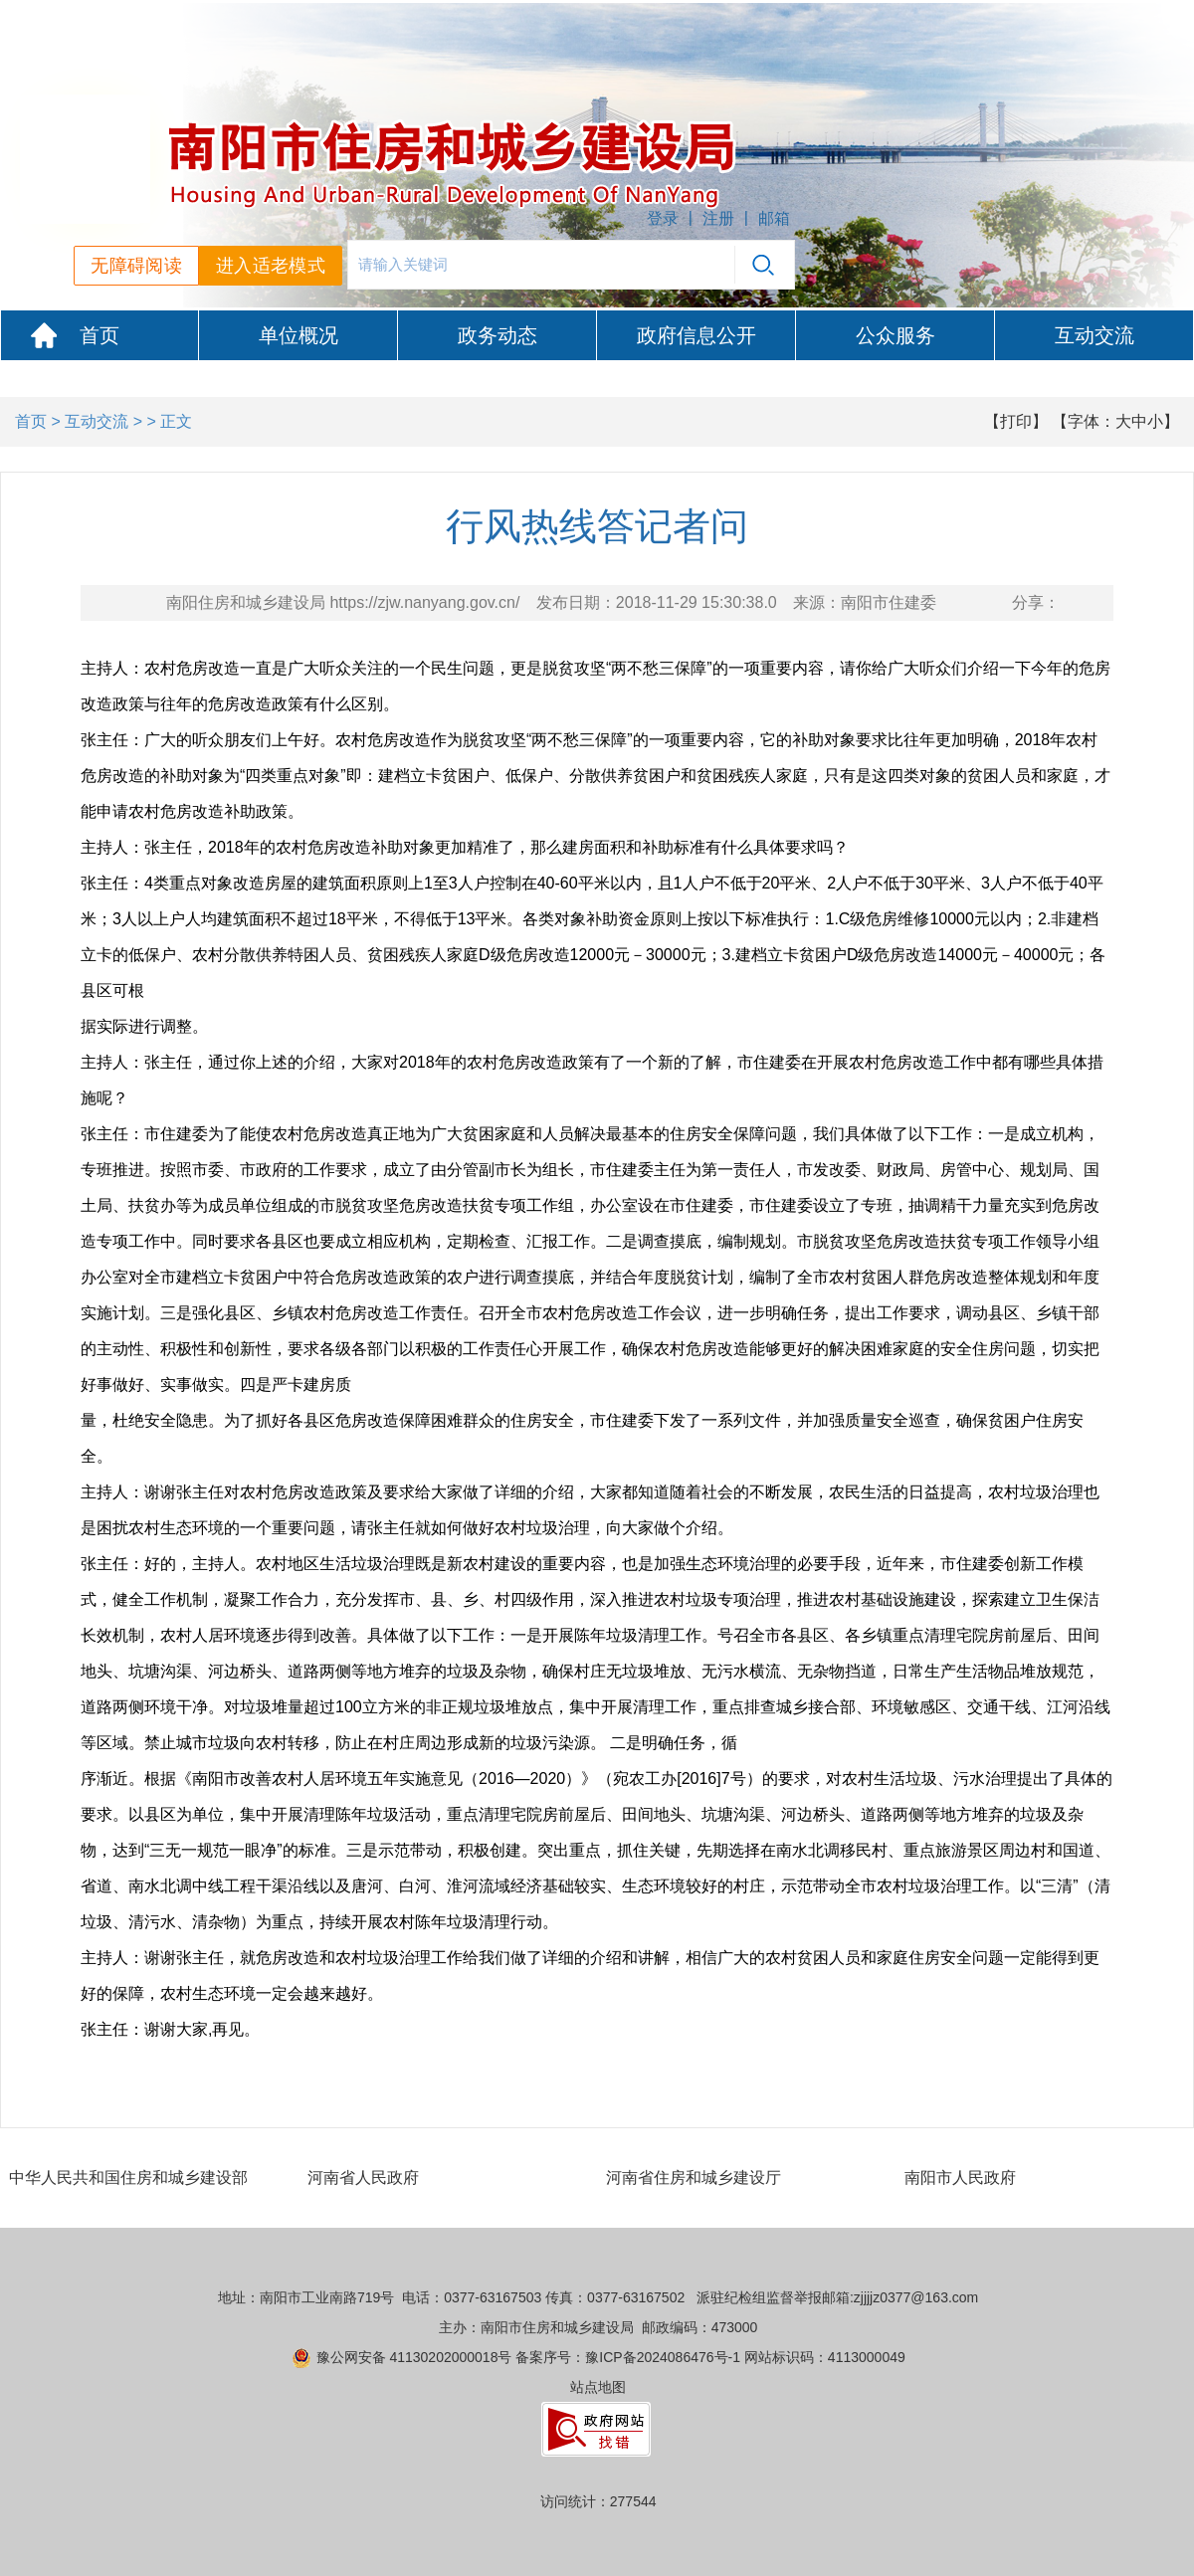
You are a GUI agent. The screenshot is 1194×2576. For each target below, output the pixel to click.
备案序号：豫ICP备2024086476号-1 (627, 2357)
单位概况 (298, 335)
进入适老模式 (270, 266)
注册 (718, 218)
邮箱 (774, 218)
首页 (99, 335)
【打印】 (1016, 421)
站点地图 (598, 2387)
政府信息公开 (696, 335)
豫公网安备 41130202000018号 (414, 2357)
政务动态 (497, 335)
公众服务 (895, 335)
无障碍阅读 (136, 266)
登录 (663, 218)
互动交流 (1094, 335)
